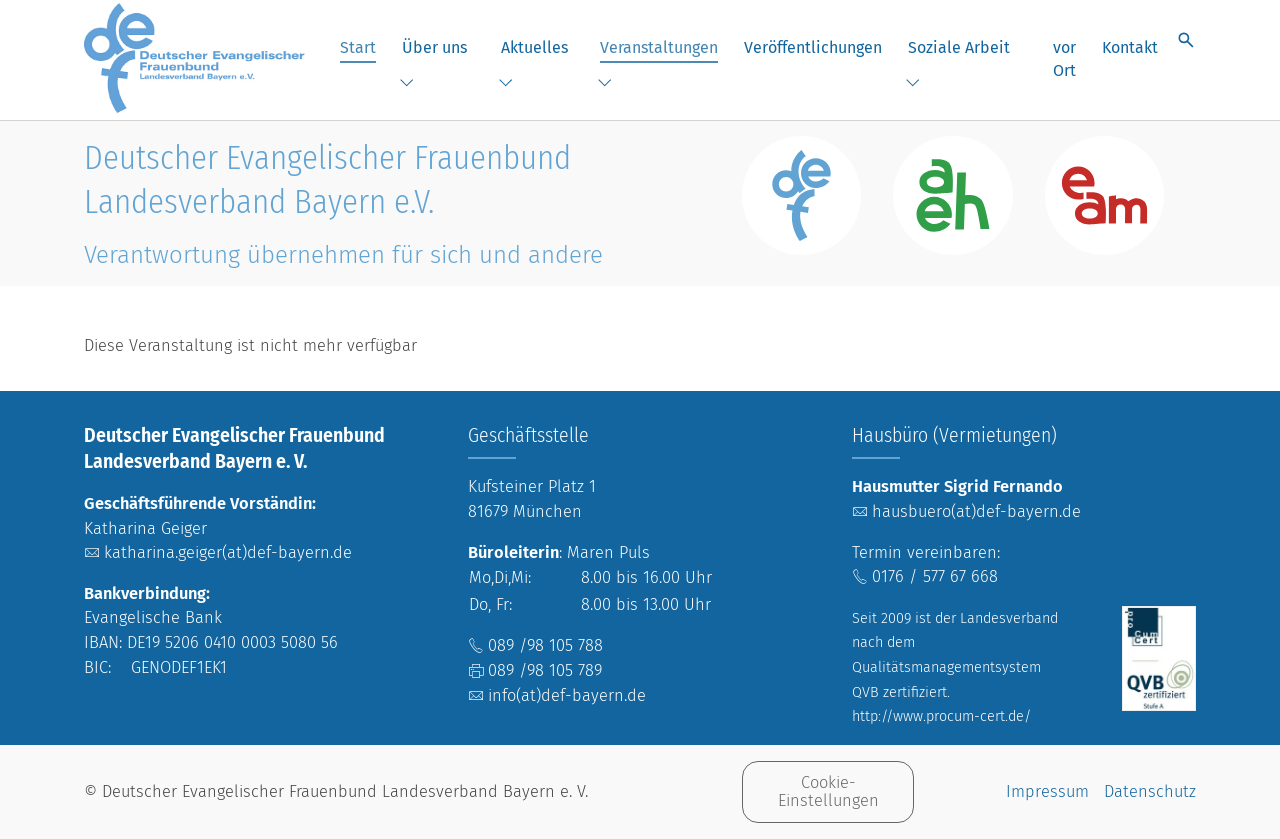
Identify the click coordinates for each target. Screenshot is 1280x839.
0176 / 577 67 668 (935, 576)
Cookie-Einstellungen (828, 791)
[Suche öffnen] (1186, 40)
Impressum (1047, 791)
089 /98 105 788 (545, 645)
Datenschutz (1150, 791)
